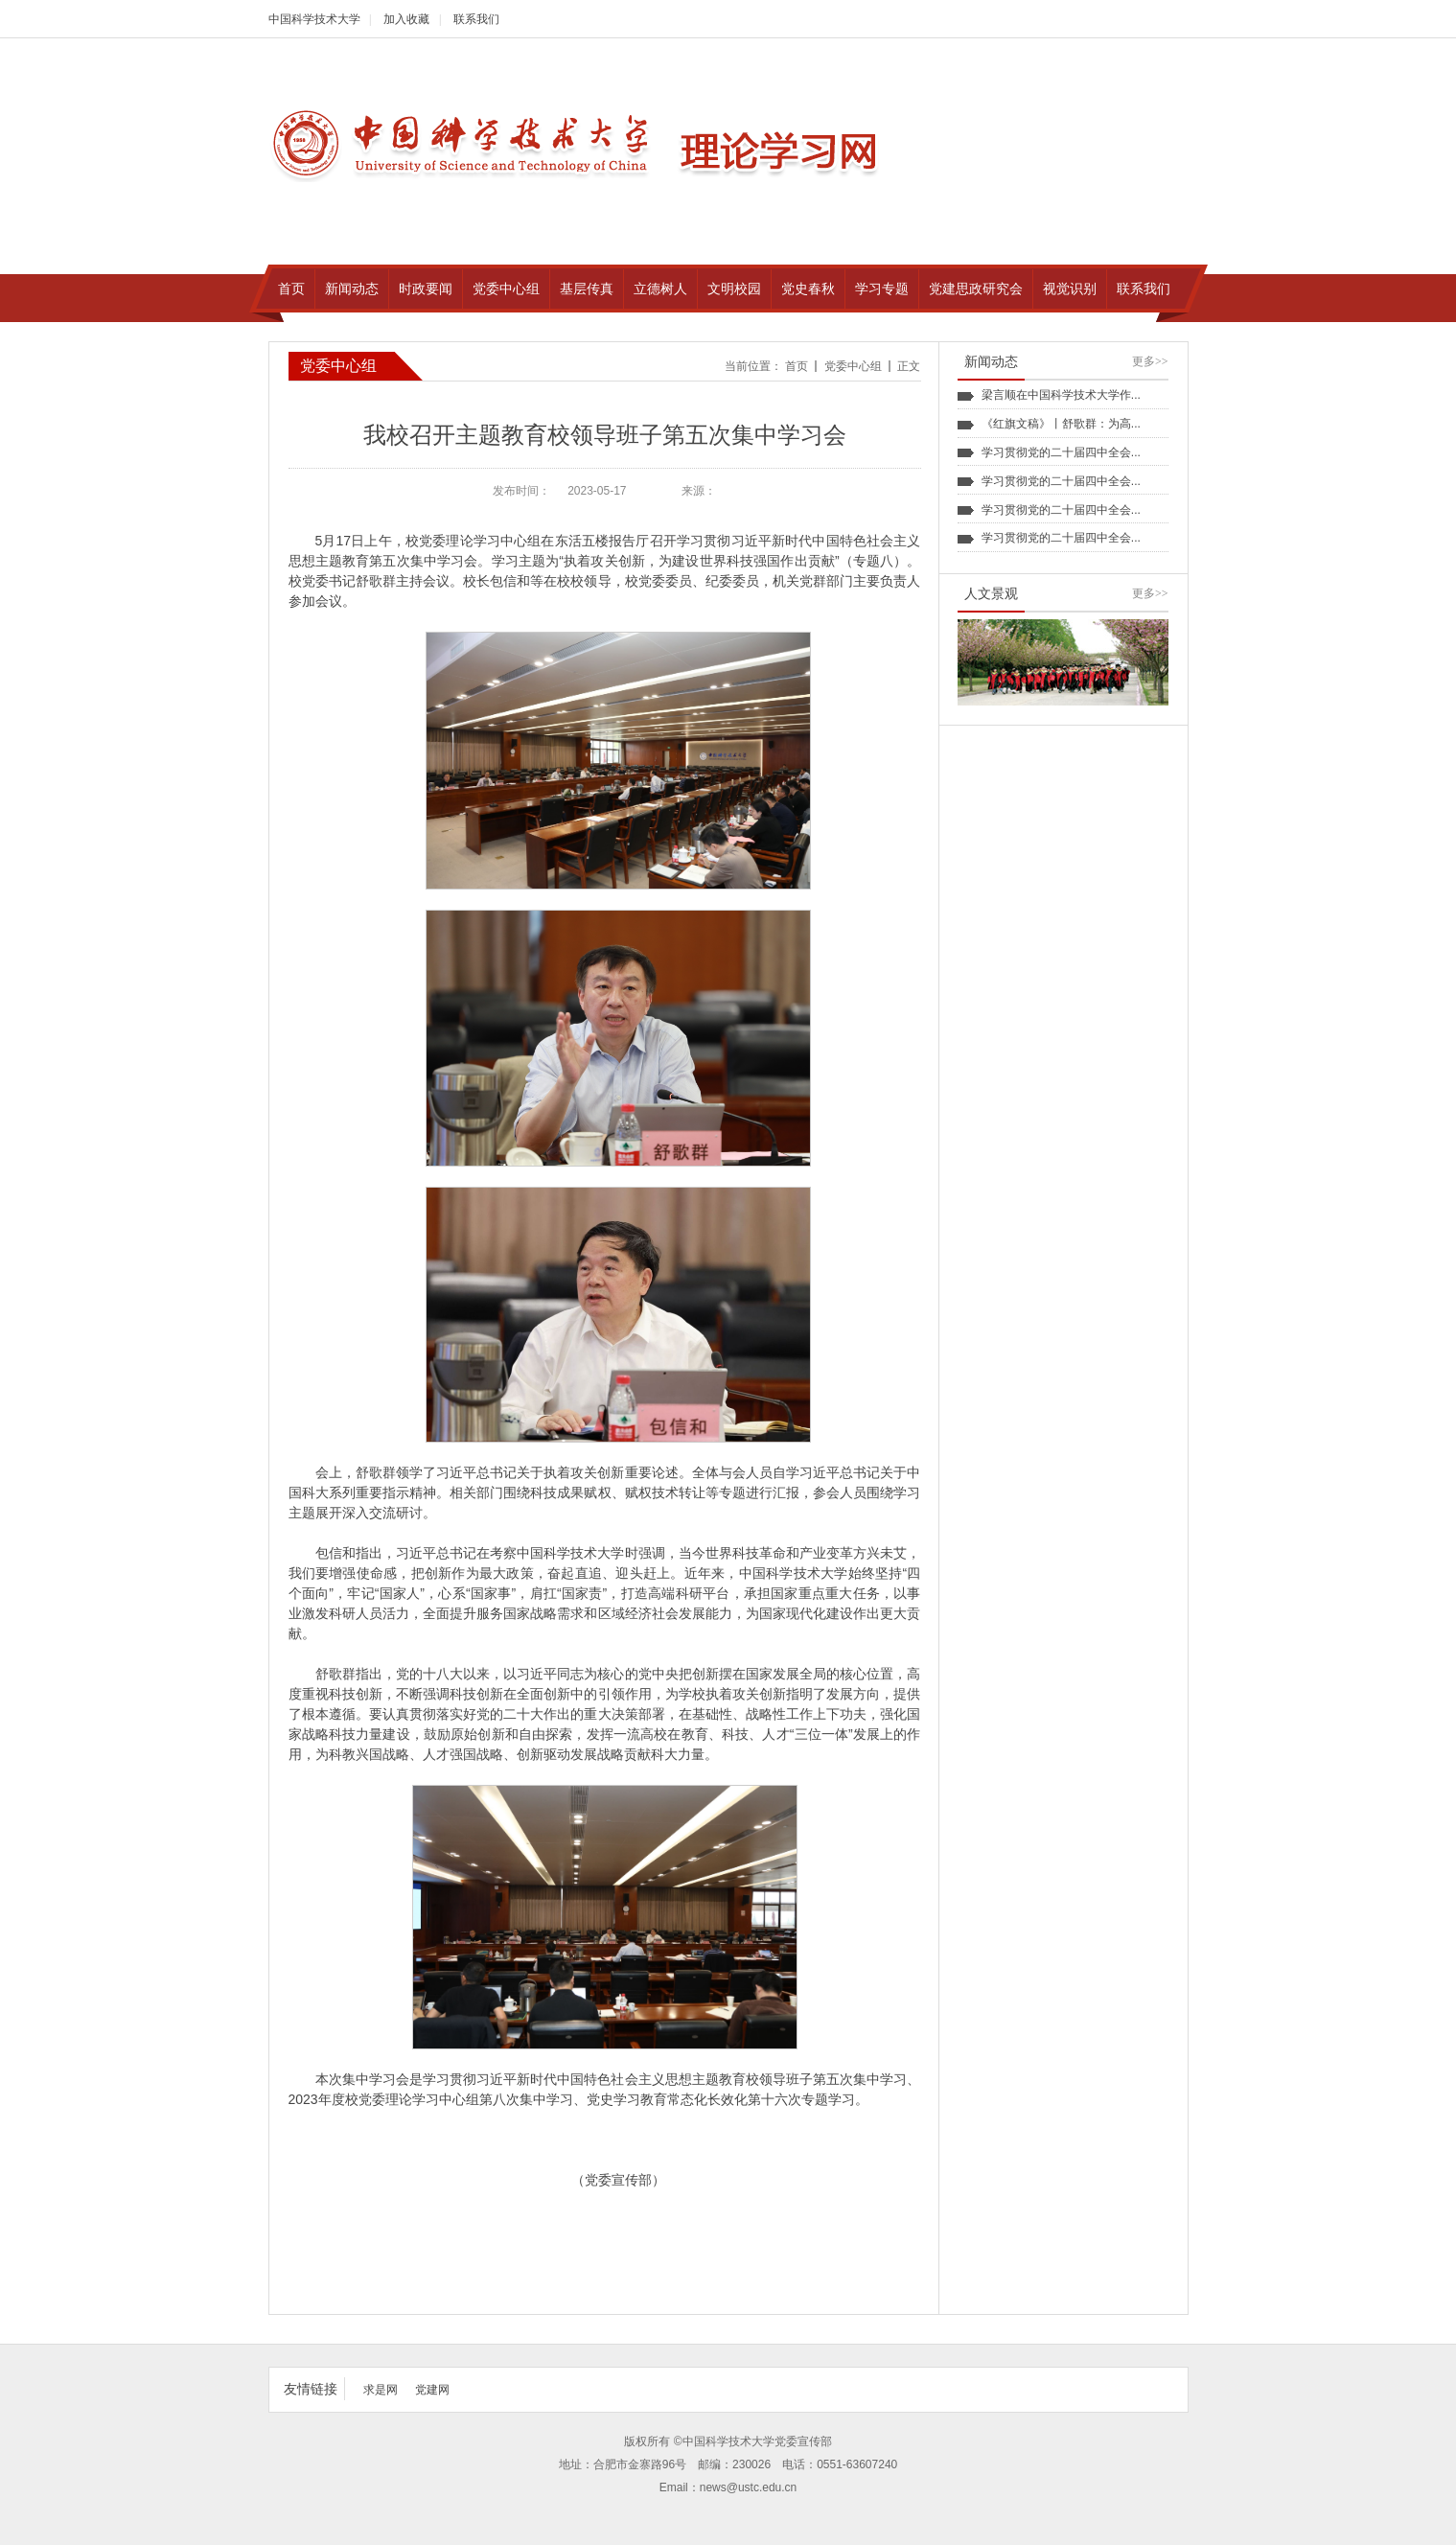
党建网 (432, 2389)
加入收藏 (406, 19)
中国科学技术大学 (314, 19)
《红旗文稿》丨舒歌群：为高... (1061, 423)
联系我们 (476, 19)
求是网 (380, 2389)
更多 (1150, 361)
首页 (796, 366)
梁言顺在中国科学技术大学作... (1061, 395)
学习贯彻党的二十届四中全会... (1061, 452)
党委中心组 (853, 366)
